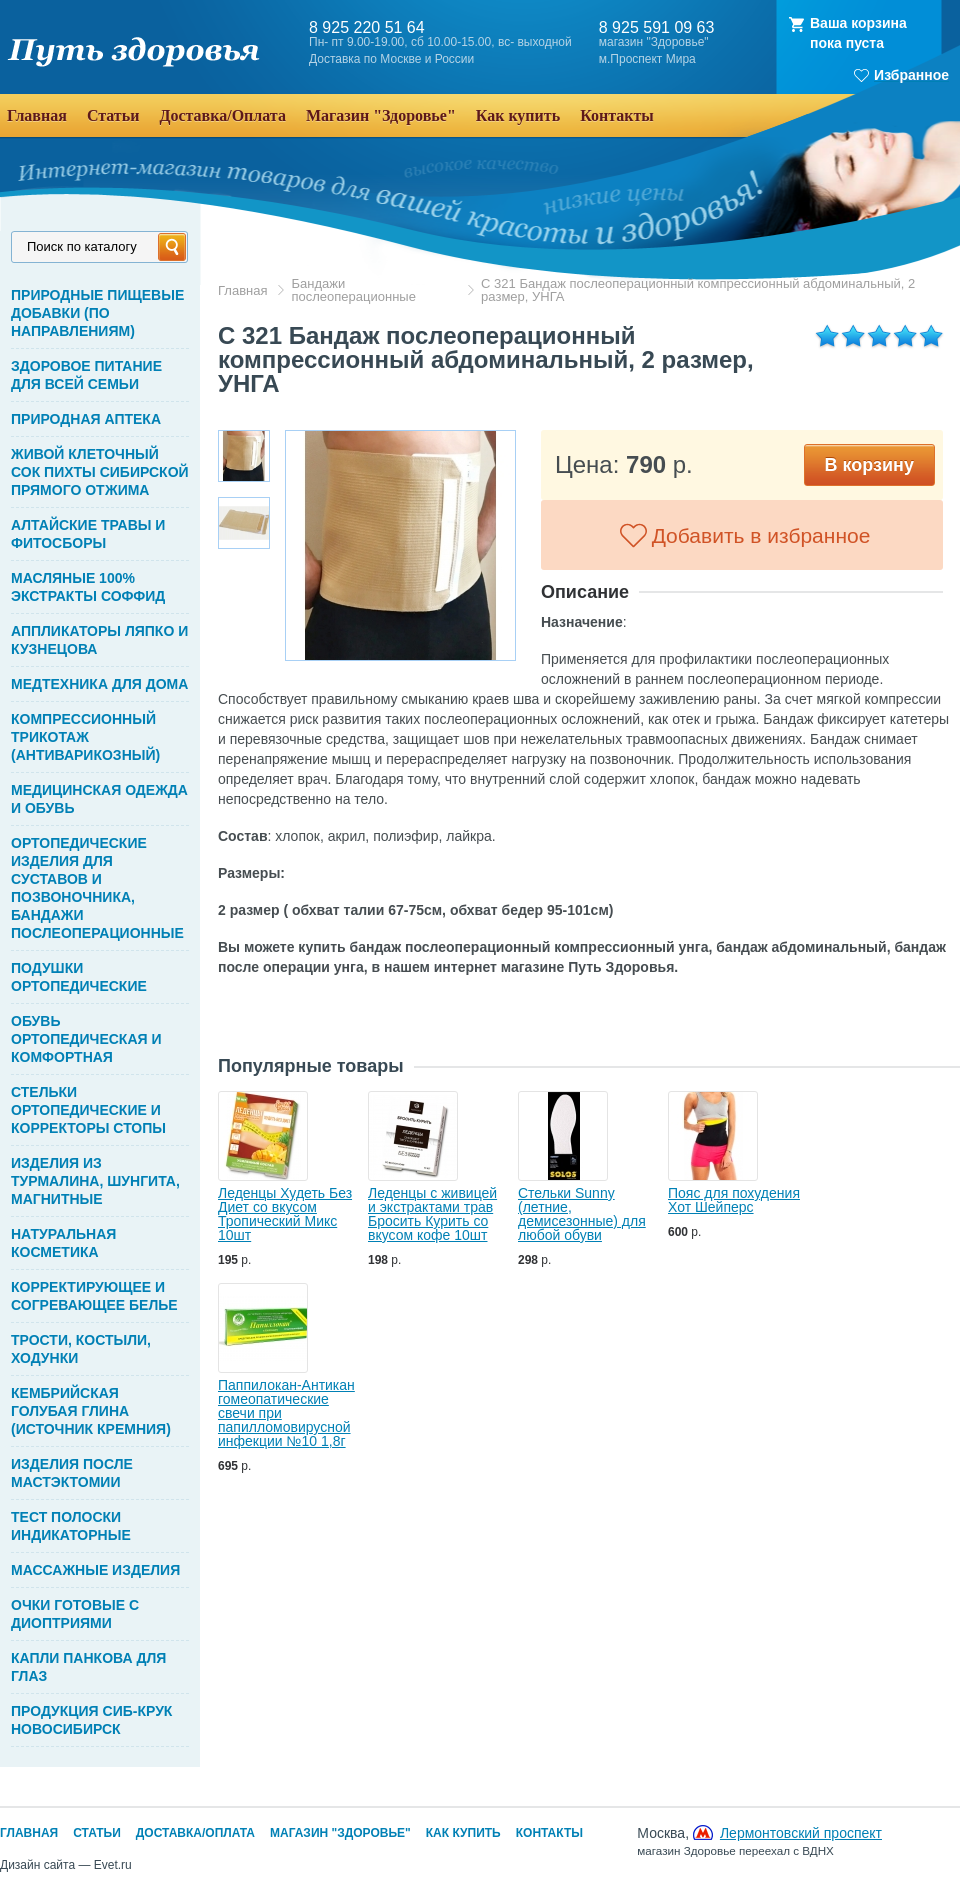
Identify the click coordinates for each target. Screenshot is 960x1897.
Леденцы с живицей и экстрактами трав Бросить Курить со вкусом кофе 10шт (432, 1214)
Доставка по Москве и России (391, 59)
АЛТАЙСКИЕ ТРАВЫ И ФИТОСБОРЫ (88, 534)
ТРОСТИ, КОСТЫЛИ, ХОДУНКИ (81, 1349)
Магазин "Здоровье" (340, 1833)
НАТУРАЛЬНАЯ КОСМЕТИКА (63, 1243)
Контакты (549, 1833)
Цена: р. (624, 464)
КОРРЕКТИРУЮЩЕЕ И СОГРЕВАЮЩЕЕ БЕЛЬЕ (94, 1296)
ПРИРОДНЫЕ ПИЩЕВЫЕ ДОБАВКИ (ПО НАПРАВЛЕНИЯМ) (97, 313)
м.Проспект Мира (647, 59)
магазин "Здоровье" (654, 42)
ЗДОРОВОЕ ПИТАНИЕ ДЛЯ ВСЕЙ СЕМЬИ (86, 375)
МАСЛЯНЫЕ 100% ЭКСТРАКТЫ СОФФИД (88, 587)
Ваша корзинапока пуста (858, 33)
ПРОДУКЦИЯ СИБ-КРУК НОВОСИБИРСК (91, 1720)
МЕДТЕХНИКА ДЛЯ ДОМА (99, 684)
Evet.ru (113, 1865)
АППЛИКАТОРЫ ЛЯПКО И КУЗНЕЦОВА (99, 640)
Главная (242, 290)
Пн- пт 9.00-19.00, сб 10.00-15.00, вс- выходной (440, 42)
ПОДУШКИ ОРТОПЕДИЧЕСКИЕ (79, 977)
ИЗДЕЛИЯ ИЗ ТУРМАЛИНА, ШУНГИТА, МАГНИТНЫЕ (95, 1181)
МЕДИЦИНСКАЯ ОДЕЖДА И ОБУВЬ (99, 799)
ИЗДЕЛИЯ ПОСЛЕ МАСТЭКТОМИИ (72, 1473)
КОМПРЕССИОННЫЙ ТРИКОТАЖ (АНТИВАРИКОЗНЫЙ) (85, 737)
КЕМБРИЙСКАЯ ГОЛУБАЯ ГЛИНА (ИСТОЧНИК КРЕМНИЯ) (91, 1411)
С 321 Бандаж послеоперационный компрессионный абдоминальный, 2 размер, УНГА (698, 290)
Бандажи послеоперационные (353, 290)
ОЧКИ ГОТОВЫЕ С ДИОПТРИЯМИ (75, 1614)
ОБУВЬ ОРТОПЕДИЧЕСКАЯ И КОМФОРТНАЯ (86, 1039)
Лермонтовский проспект (801, 1833)
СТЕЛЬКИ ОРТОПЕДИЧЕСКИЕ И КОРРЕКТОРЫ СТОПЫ (88, 1110)
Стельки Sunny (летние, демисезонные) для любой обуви (582, 1214)
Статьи (97, 1833)
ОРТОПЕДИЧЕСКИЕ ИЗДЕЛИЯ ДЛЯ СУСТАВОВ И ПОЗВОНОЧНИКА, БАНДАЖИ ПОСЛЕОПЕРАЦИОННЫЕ (97, 888)
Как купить (463, 1833)
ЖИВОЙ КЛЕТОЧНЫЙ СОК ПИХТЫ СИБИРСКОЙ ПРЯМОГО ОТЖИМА (100, 472)
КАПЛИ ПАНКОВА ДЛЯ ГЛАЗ (88, 1667)
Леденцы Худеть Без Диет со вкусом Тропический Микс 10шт (285, 1214)
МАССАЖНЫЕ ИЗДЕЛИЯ (95, 1570)
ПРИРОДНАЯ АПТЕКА (86, 419)
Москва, (759, 1841)
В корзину (869, 465)
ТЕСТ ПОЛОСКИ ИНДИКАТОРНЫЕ (71, 1526)
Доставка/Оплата (195, 1833)
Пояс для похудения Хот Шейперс (734, 1200)
